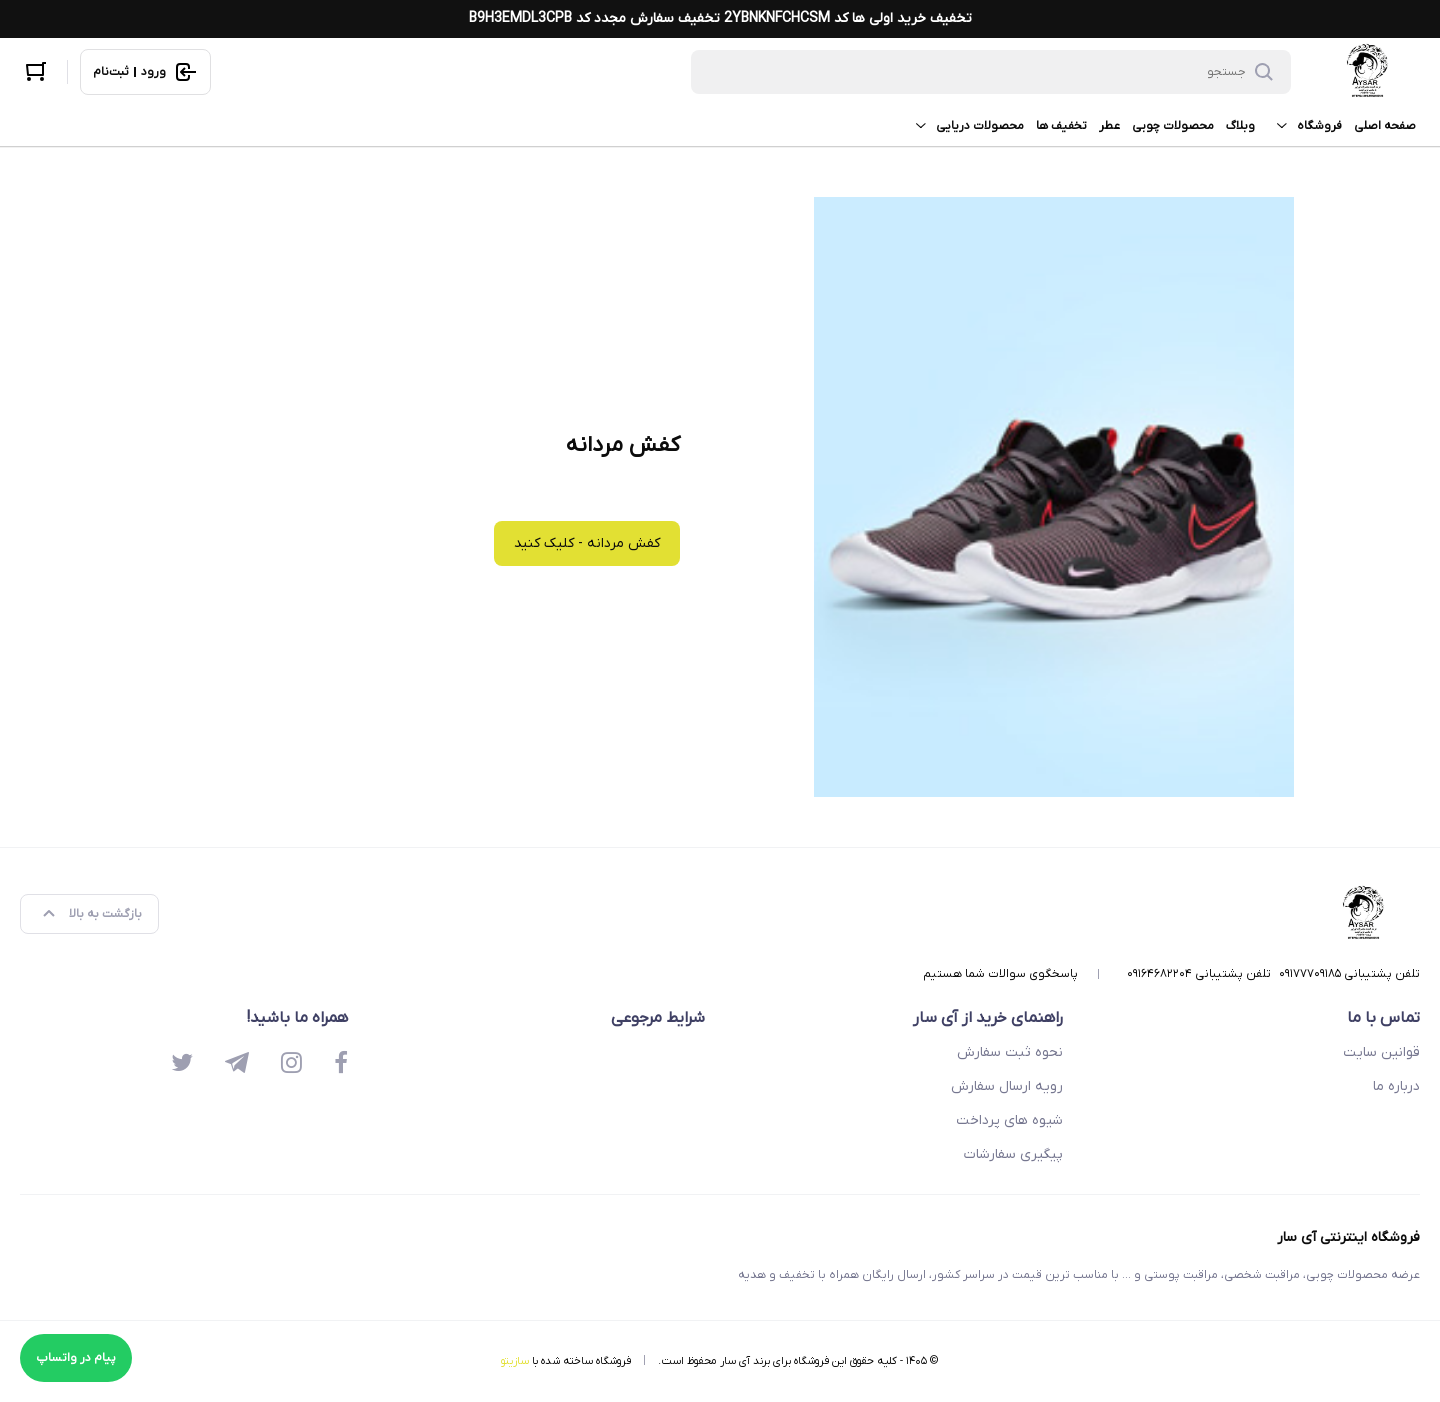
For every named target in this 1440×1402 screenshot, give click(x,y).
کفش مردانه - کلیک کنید (587, 543)
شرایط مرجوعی (658, 1018)
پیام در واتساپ (76, 1358)
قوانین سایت (1381, 1052)
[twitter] (182, 1065)
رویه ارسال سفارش (1007, 1086)
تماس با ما (1383, 1018)
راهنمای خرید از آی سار (988, 1018)
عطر (1109, 126)
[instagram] (291, 1065)
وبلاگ (1240, 126)
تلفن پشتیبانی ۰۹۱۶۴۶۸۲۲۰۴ (1199, 974)
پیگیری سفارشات (1013, 1154)
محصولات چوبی (1173, 126)
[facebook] (341, 1065)
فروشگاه (1304, 126)
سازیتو (515, 1361)
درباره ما (1396, 1086)
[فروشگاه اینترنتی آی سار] (1367, 72)
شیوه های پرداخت (1009, 1120)
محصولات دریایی (965, 126)
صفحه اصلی (1385, 126)
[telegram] (237, 1065)
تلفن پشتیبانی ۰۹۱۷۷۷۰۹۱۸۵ (1349, 974)
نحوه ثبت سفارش (1010, 1052)
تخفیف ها (1061, 126)
